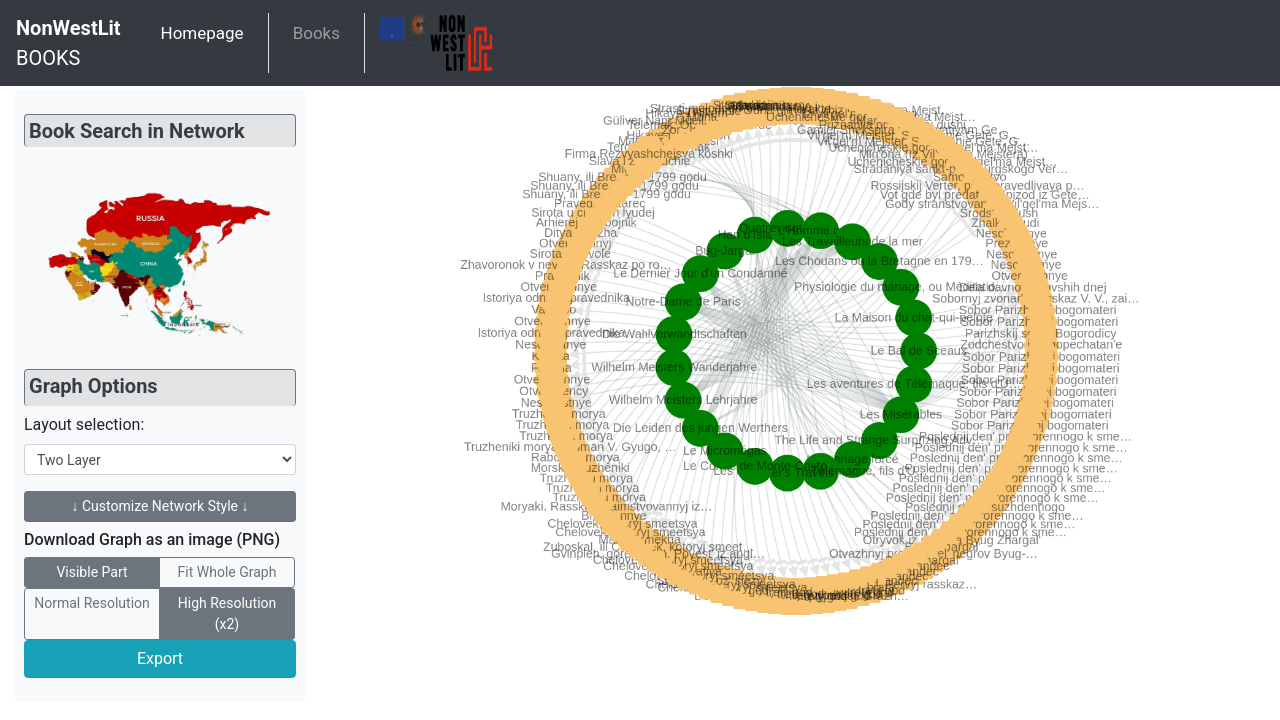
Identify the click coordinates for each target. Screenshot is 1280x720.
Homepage (202, 33)
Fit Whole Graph (227, 571)
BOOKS (68, 41)
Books (316, 33)
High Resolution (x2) (227, 612)
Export (160, 658)
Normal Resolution (92, 602)
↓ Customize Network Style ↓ (160, 506)
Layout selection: (84, 424)
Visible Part (91, 571)
